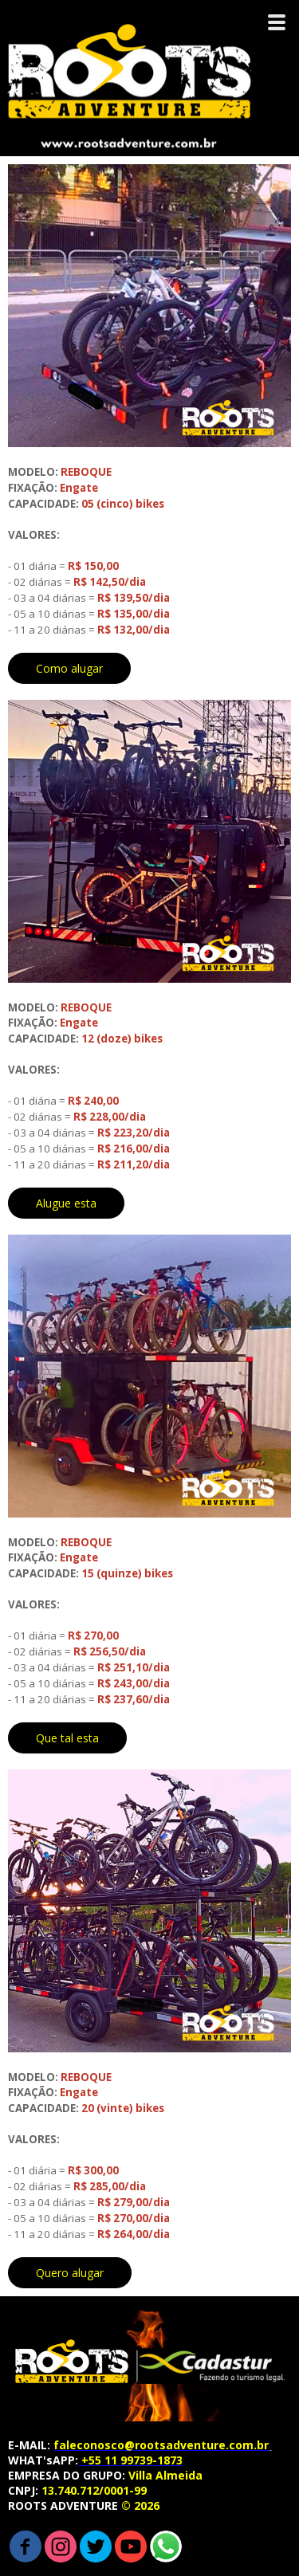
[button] (69, 668)
